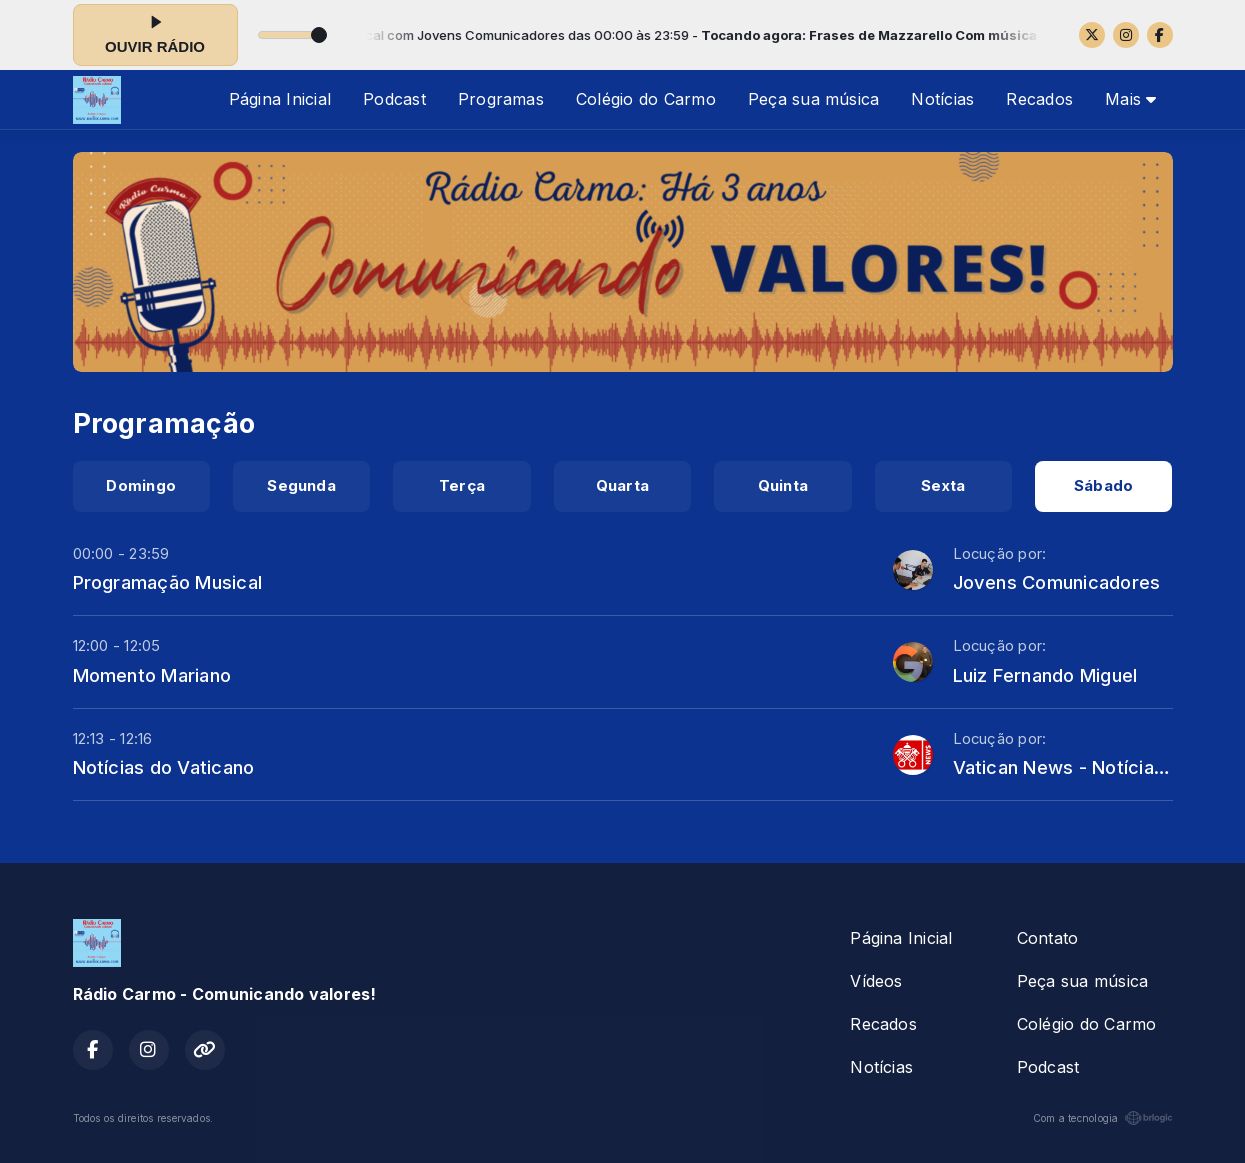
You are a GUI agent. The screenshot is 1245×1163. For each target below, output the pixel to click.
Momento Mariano (152, 675)
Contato (1048, 938)
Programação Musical (168, 582)
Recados (1039, 99)
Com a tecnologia (1103, 1118)
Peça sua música (814, 99)
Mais (1130, 99)
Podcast (394, 99)
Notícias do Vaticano (164, 767)
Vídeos (876, 981)
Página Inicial (280, 99)
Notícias (942, 99)
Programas (501, 99)
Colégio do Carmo (646, 99)
